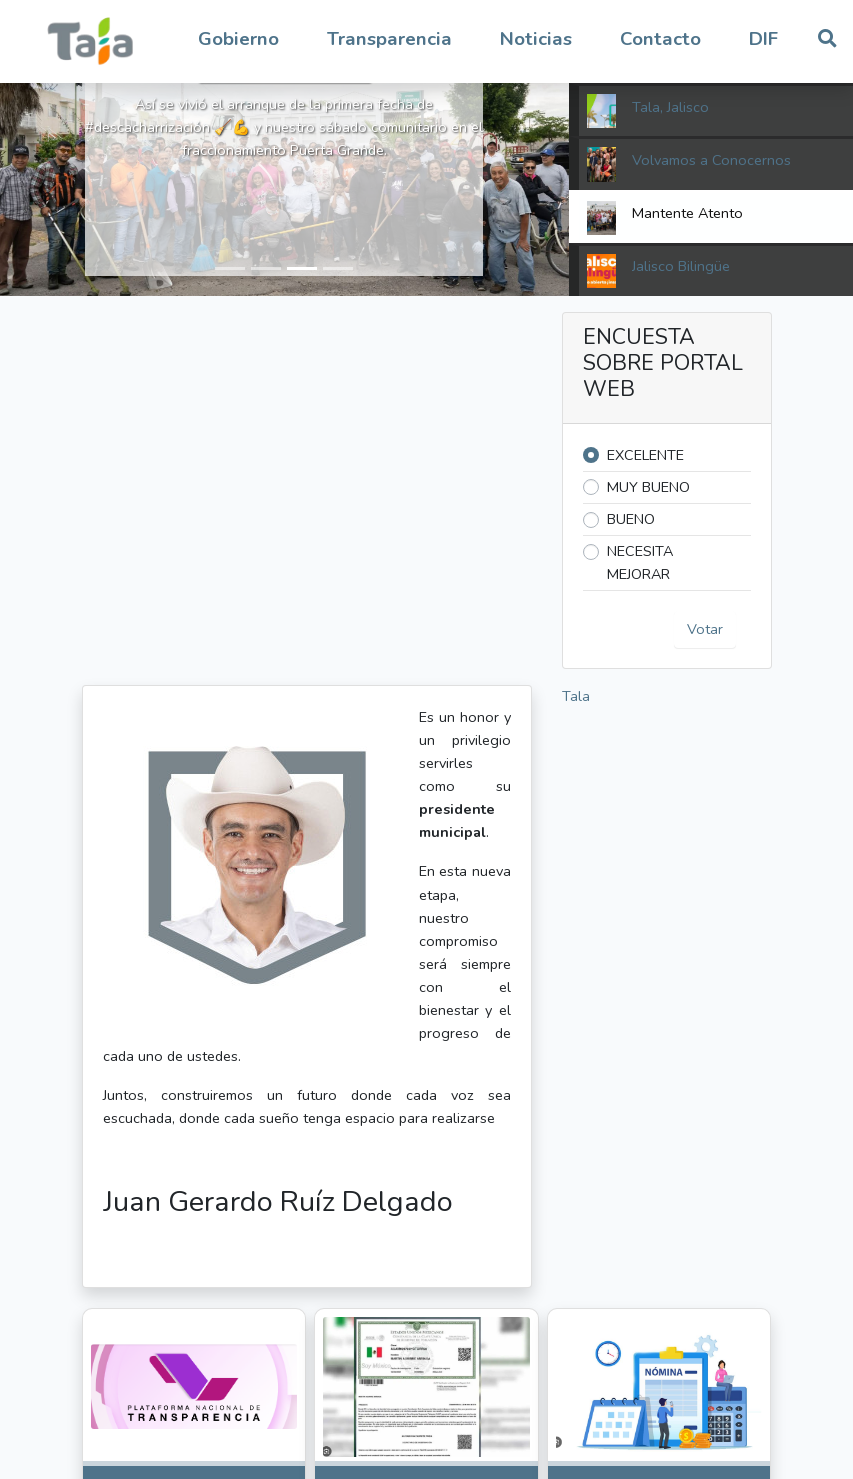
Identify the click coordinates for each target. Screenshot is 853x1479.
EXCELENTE (645, 455)
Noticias (536, 39)
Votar (705, 629)
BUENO (631, 519)
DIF (763, 39)
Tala (576, 696)
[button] (238, 40)
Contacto (660, 39)
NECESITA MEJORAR (640, 562)
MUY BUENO (648, 487)
